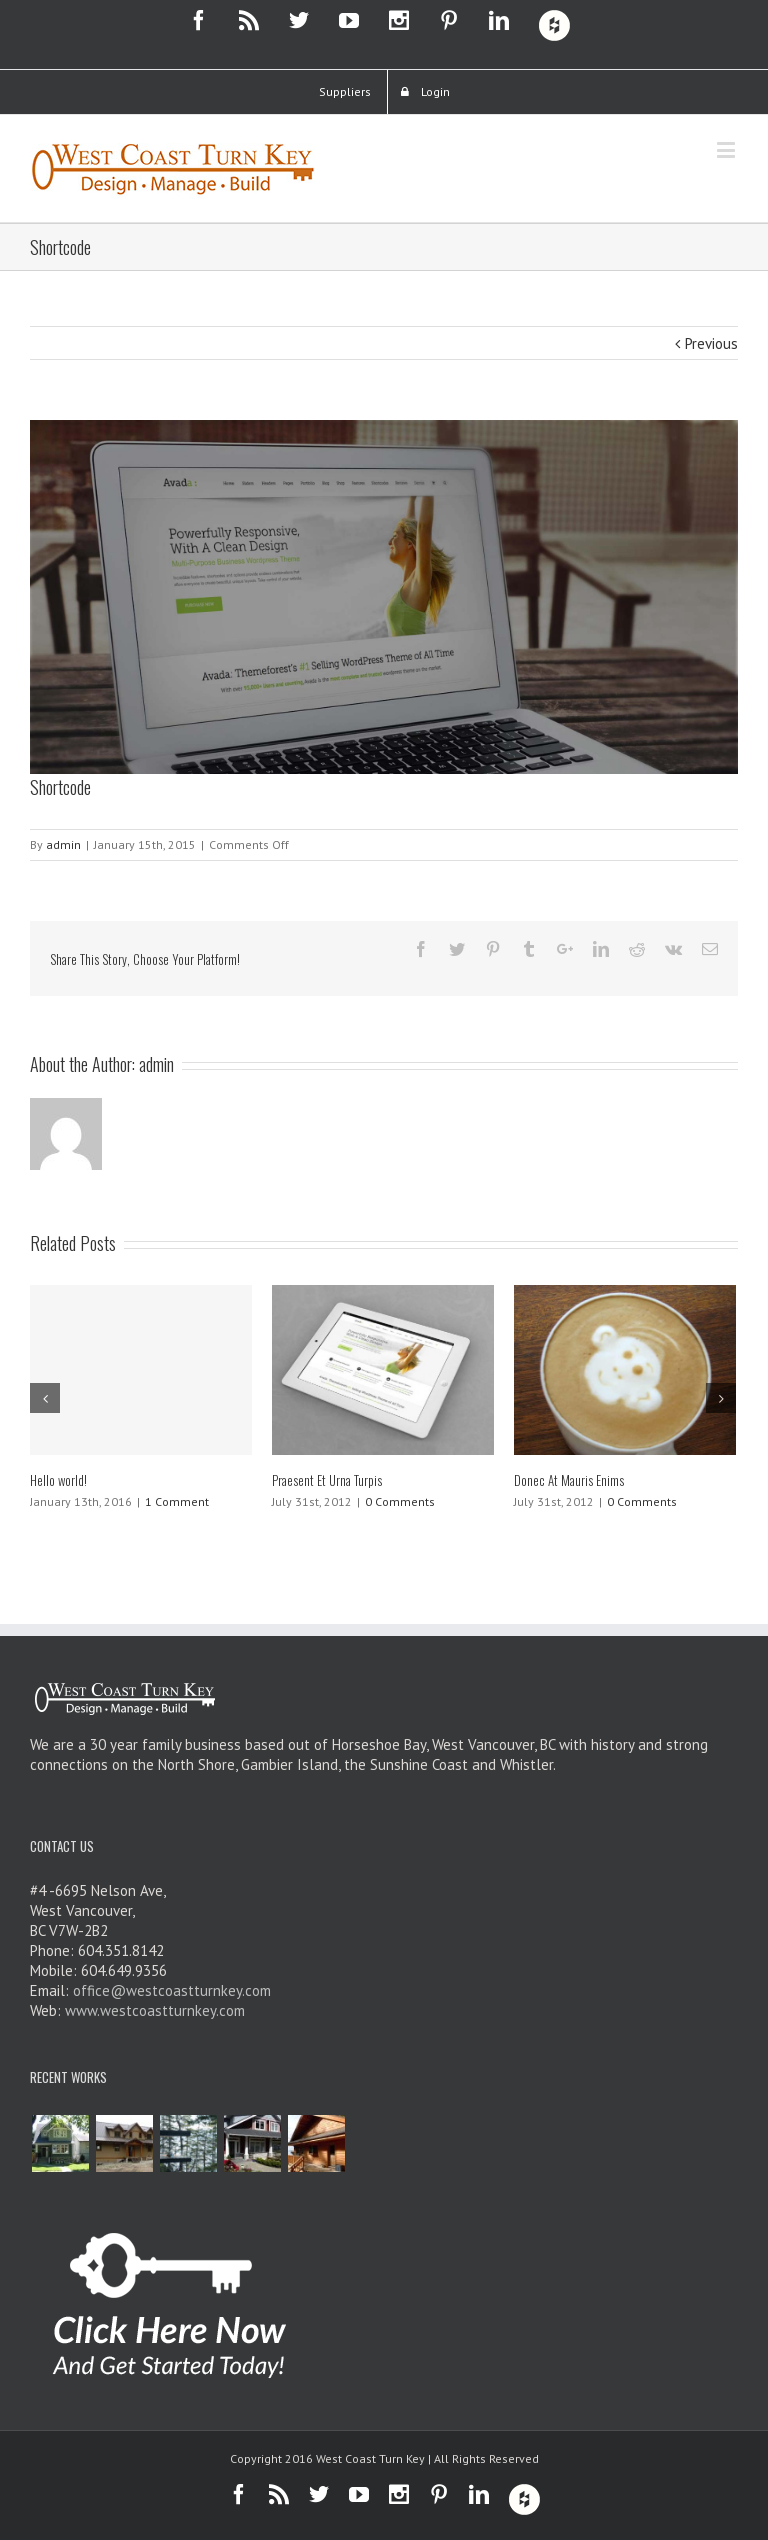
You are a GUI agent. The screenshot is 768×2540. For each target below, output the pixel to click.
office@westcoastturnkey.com (172, 1990)
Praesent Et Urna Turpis (327, 1480)
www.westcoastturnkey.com (155, 2010)
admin (63, 844)
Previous (711, 343)
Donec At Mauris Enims (569, 1480)
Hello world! (58, 1480)
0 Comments (400, 1501)
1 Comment (177, 1501)
